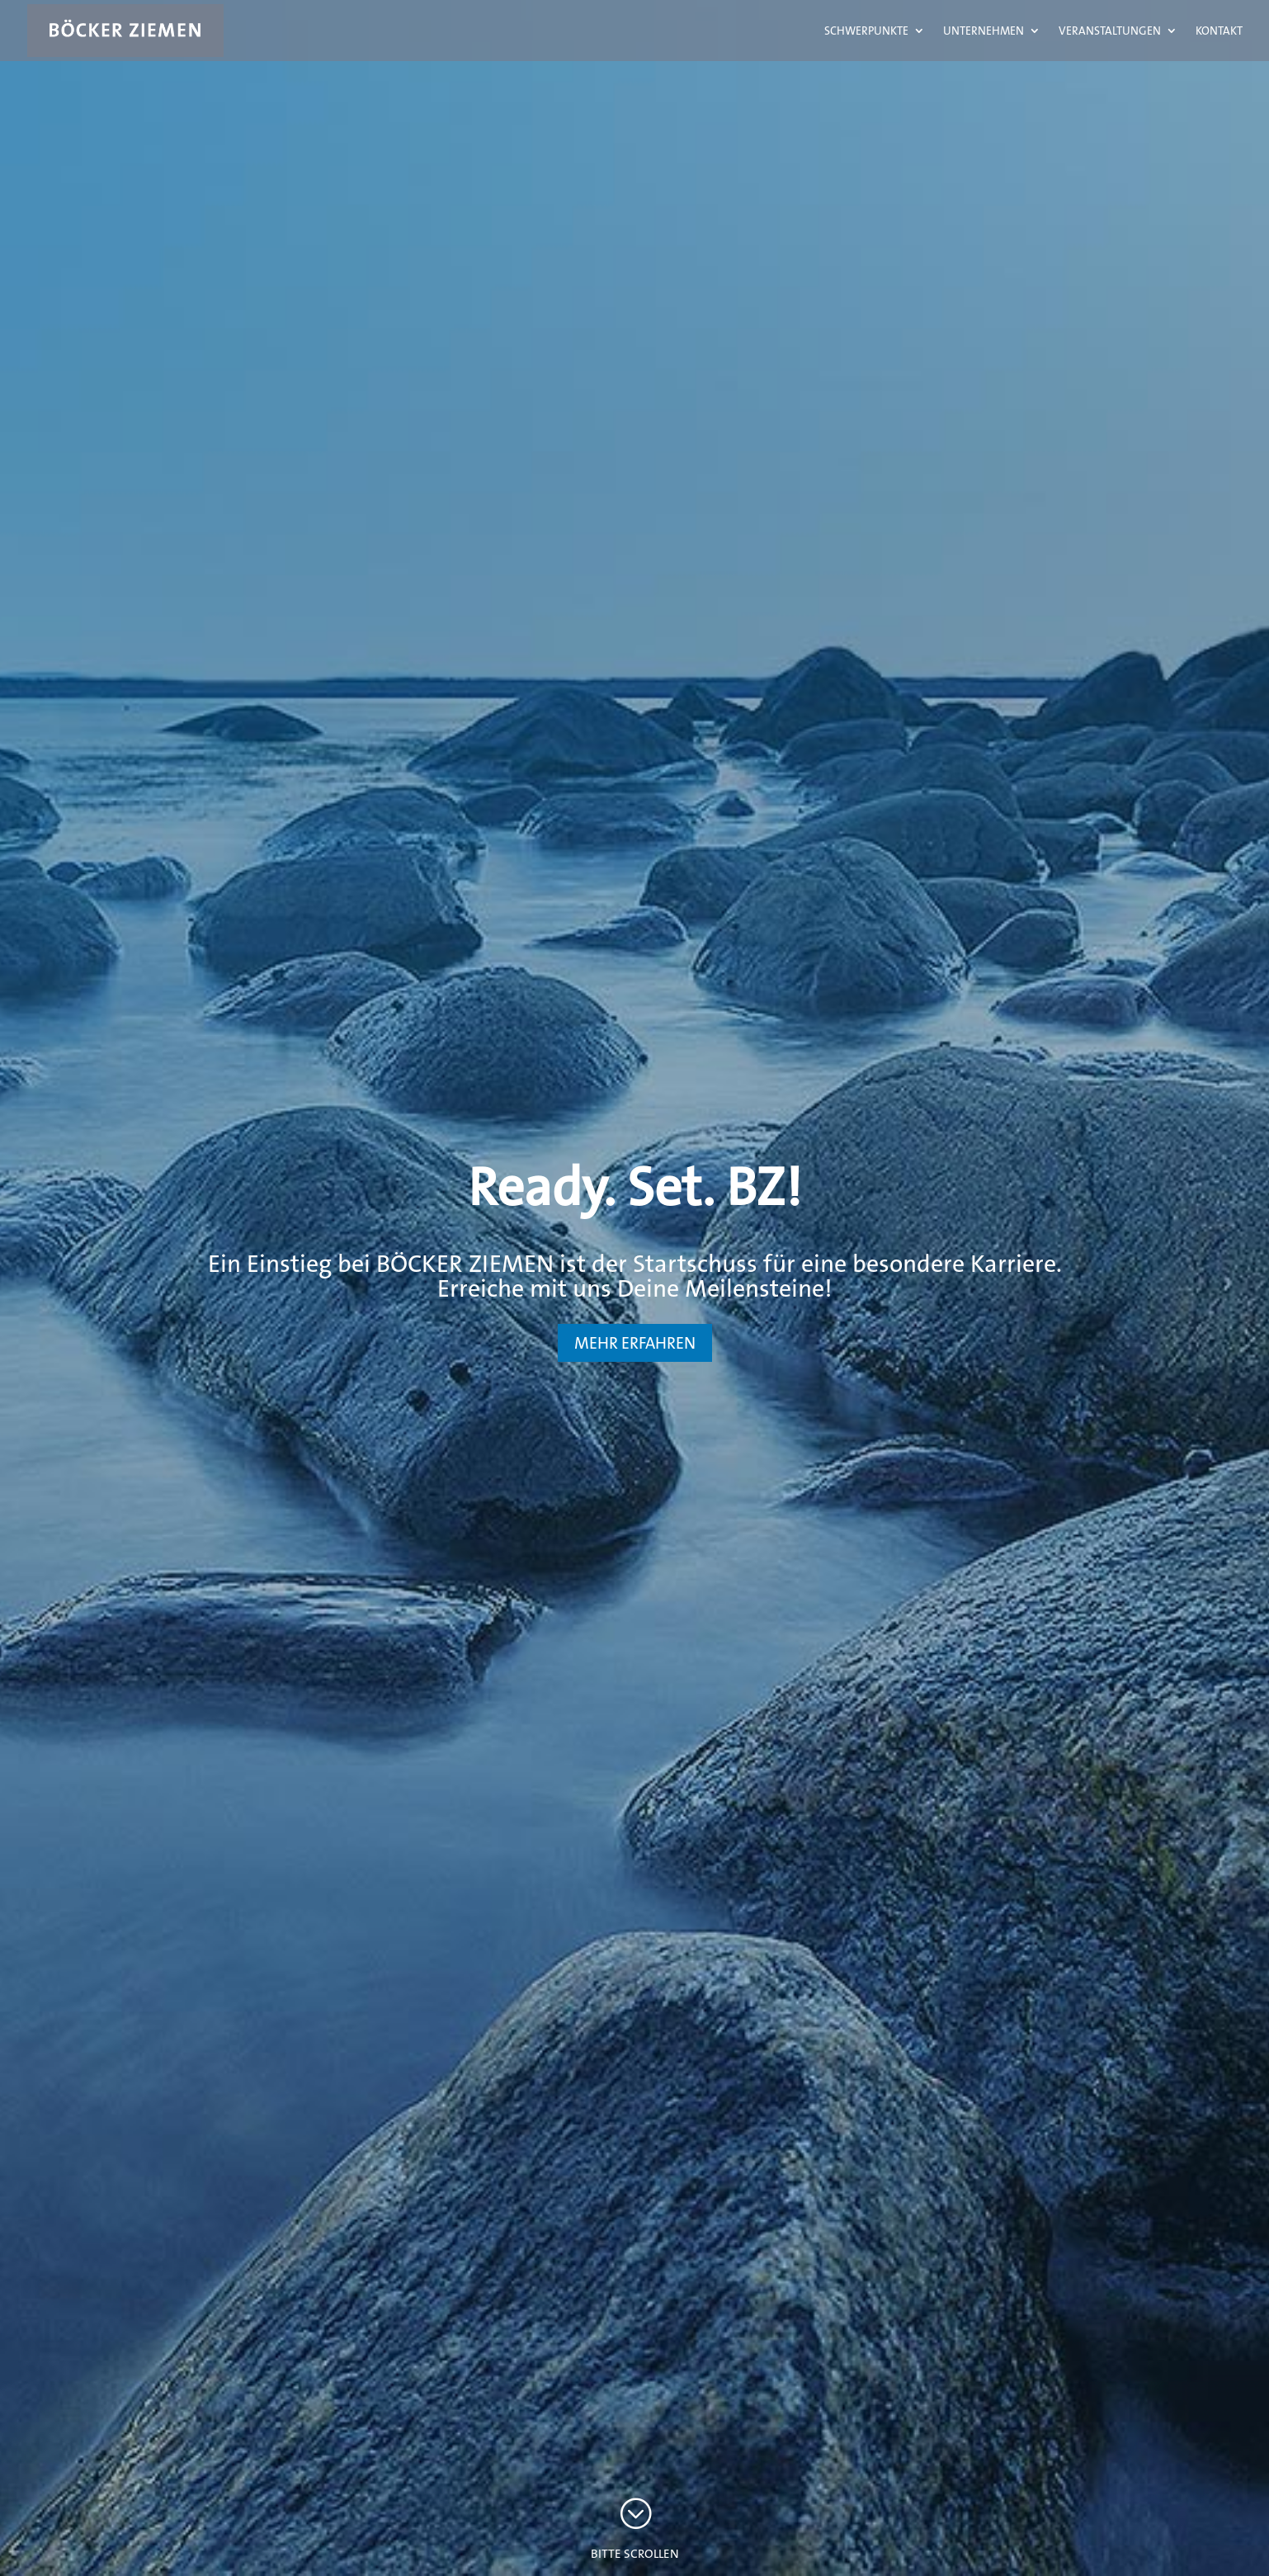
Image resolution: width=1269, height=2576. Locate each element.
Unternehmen (983, 31)
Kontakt (1219, 31)
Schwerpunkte (866, 31)
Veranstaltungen (1110, 31)
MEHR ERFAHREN (635, 1343)
